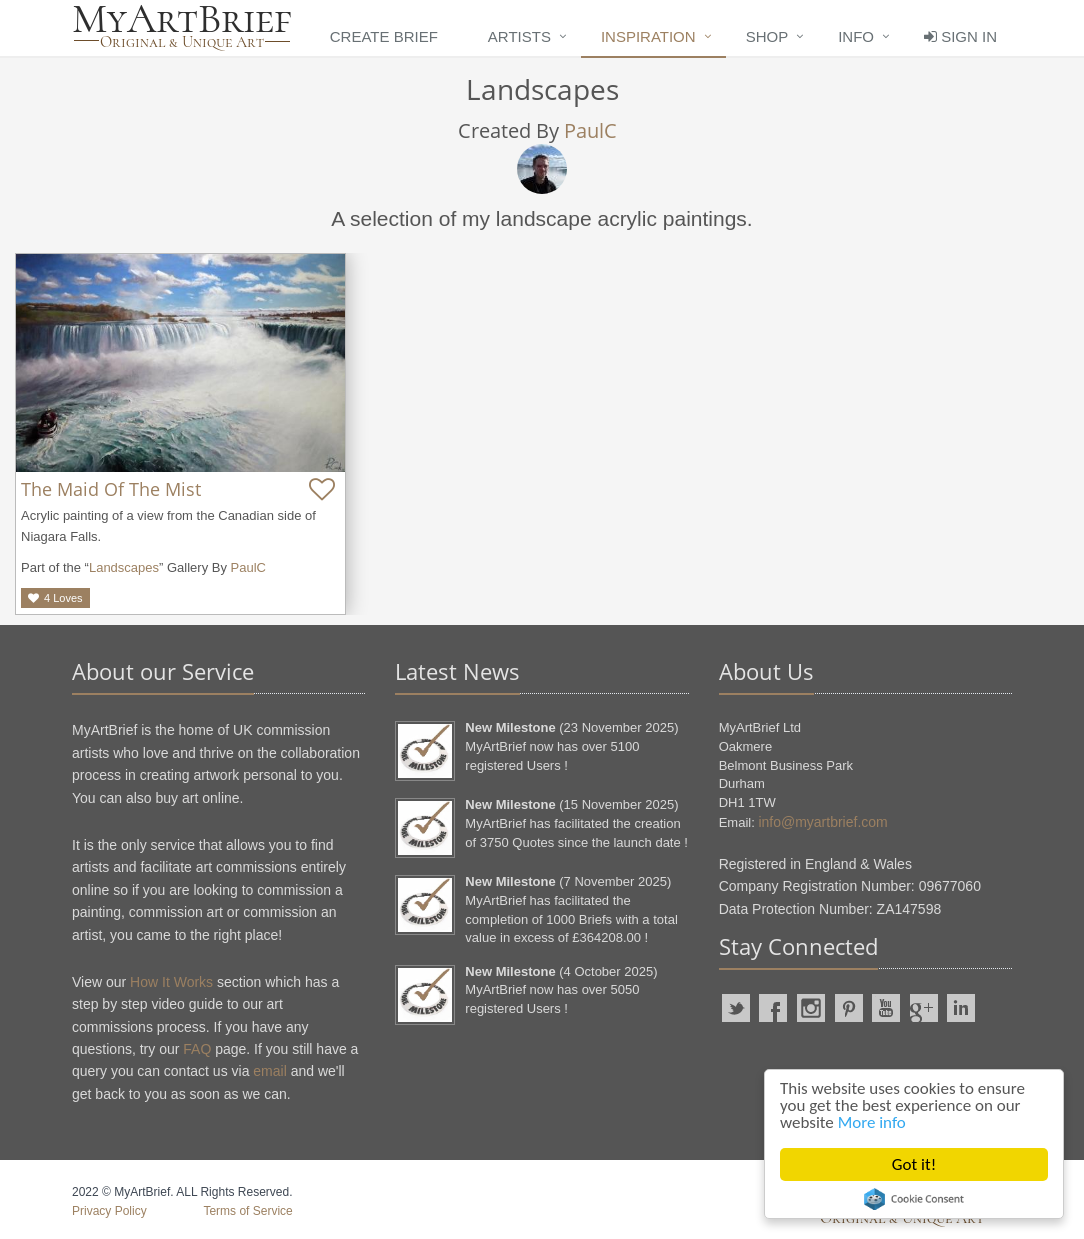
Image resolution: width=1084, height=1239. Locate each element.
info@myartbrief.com (822, 822)
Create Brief (384, 36)
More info (872, 1122)
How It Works (171, 982)
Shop (767, 36)
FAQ (197, 1049)
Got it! (914, 1164)
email (269, 1071)
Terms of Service (247, 1211)
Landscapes (124, 567)
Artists (519, 36)
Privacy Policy (109, 1211)
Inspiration (648, 36)
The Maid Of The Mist (111, 489)
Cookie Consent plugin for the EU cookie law (914, 1199)
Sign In (960, 36)
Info (856, 36)
